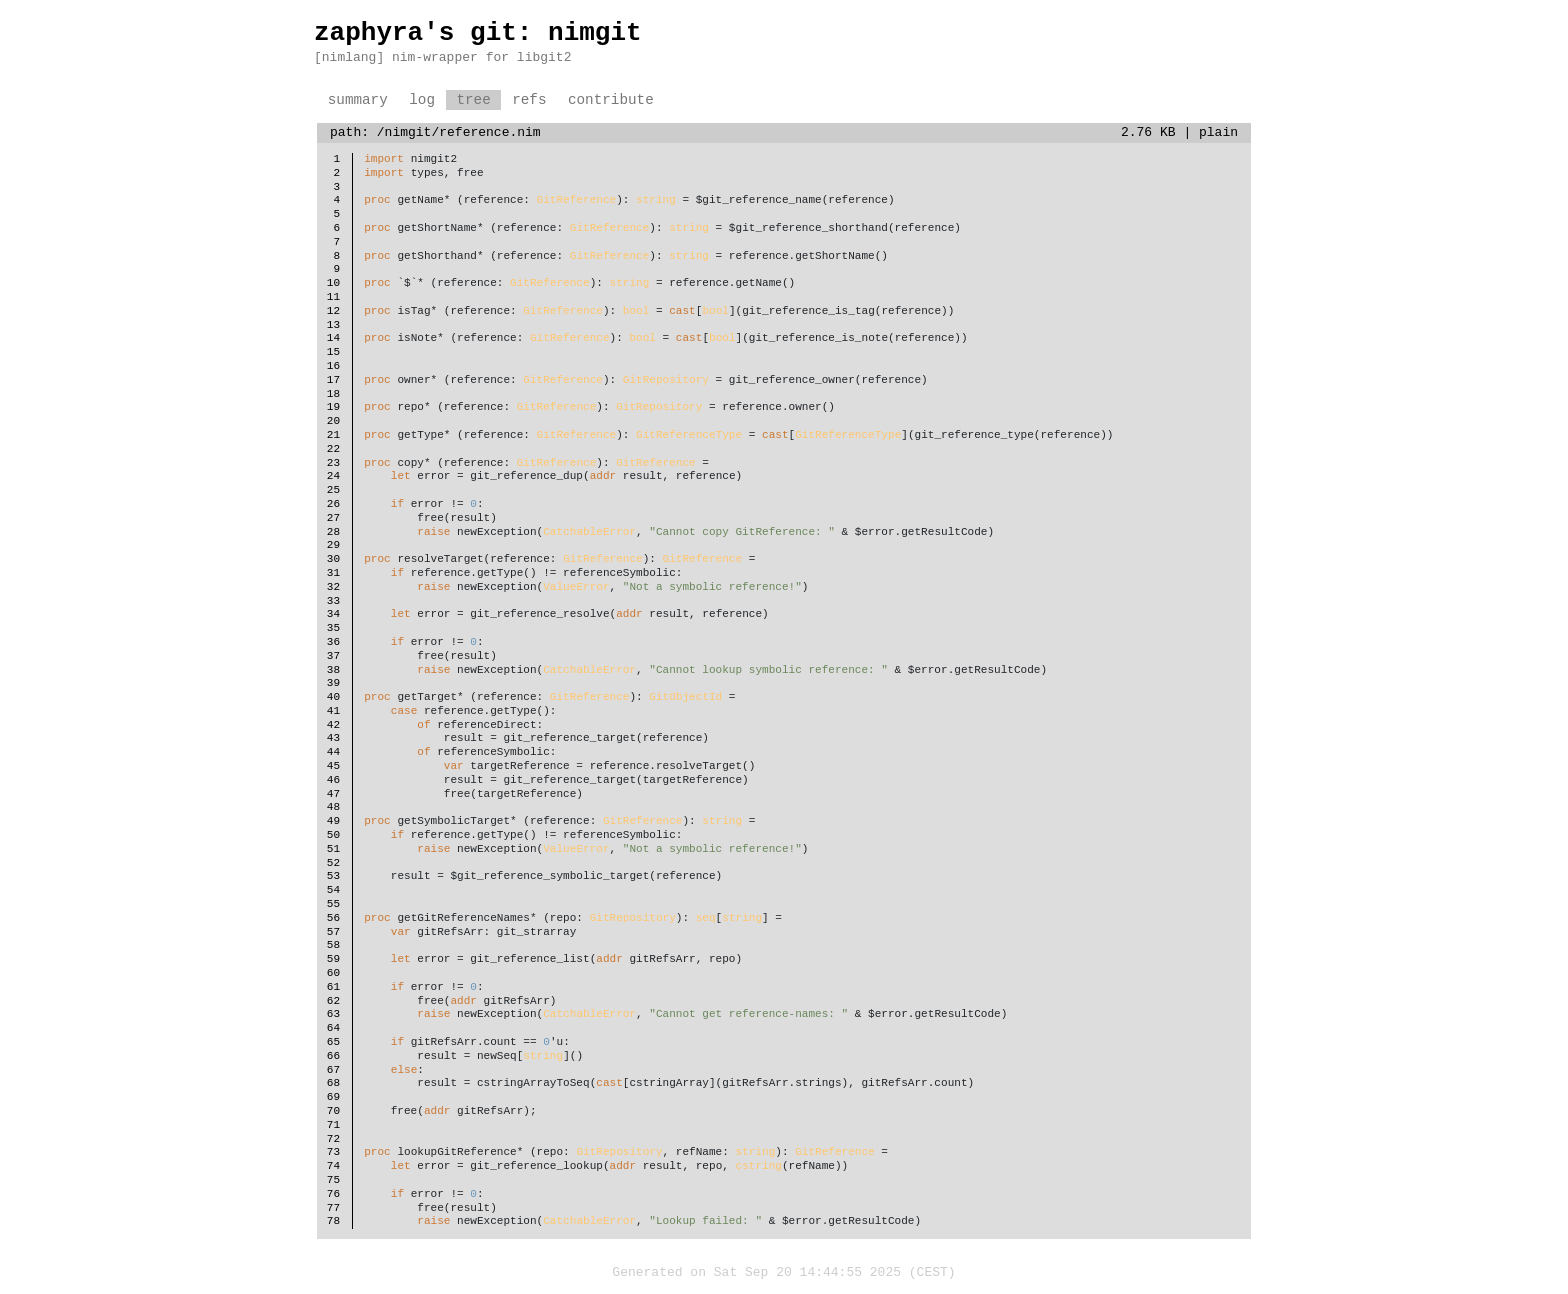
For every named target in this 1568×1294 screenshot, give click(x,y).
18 (333, 394)
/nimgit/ (408, 133)
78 (333, 1221)
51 (333, 849)
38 (333, 670)
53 (333, 876)
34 (333, 614)
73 (333, 1152)
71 (333, 1125)
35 (333, 628)
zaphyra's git (415, 33)
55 (333, 904)
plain (1218, 133)
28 (333, 532)
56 (333, 918)
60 (333, 973)
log (422, 100)
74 (333, 1166)
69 (333, 1097)
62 (333, 1001)
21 (333, 435)
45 (333, 766)
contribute (611, 100)
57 (333, 932)
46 (333, 780)
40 (333, 697)
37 (333, 656)
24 (333, 476)
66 (333, 1056)
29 (333, 545)
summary (358, 100)
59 (333, 959)
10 (333, 283)
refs (529, 100)
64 (333, 1028)
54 (333, 890)
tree (473, 100)
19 (333, 407)
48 (333, 807)
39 (333, 683)
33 (333, 601)
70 (333, 1111)
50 (333, 835)
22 (333, 449)
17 (333, 380)
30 (333, 559)
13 (333, 325)
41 (333, 711)
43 (333, 738)
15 (333, 352)
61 (333, 987)
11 (333, 297)
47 (333, 794)
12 (333, 311)
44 (333, 752)
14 (333, 338)
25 (333, 490)
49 (333, 821)
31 (333, 573)
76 (333, 1194)
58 (333, 945)
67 (333, 1070)
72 (333, 1139)
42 (333, 725)
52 (333, 863)
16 (333, 366)
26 (333, 504)
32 (333, 587)
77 (333, 1208)
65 (333, 1042)
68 (333, 1083)
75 (333, 1180)
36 (333, 642)
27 (333, 518)
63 (333, 1014)
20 (333, 421)
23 (333, 463)
